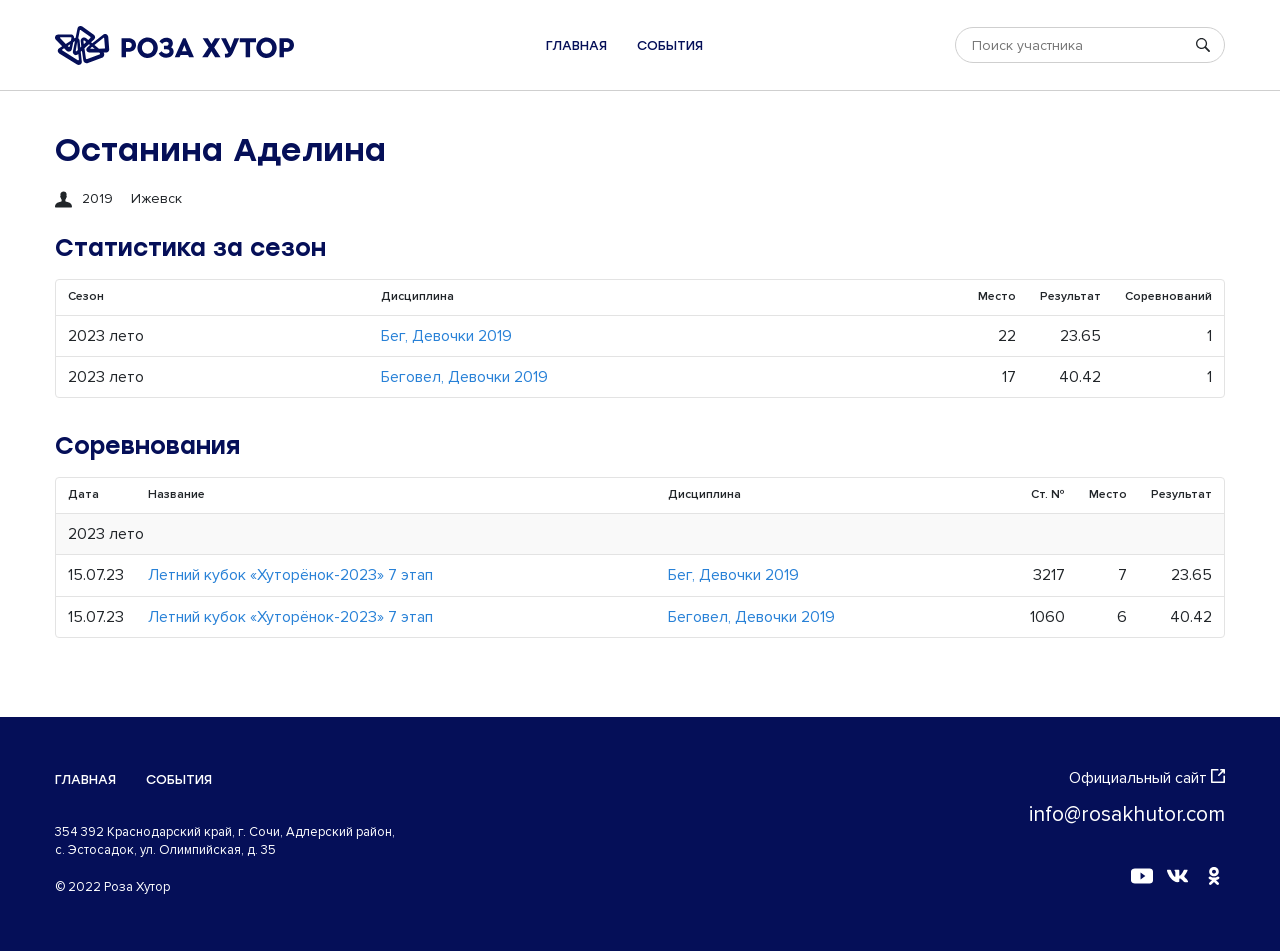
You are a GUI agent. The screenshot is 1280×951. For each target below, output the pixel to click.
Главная (576, 45)
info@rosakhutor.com (1127, 814)
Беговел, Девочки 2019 (464, 377)
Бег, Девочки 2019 (446, 336)
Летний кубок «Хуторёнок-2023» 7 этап (290, 575)
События (670, 45)
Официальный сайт (1147, 778)
